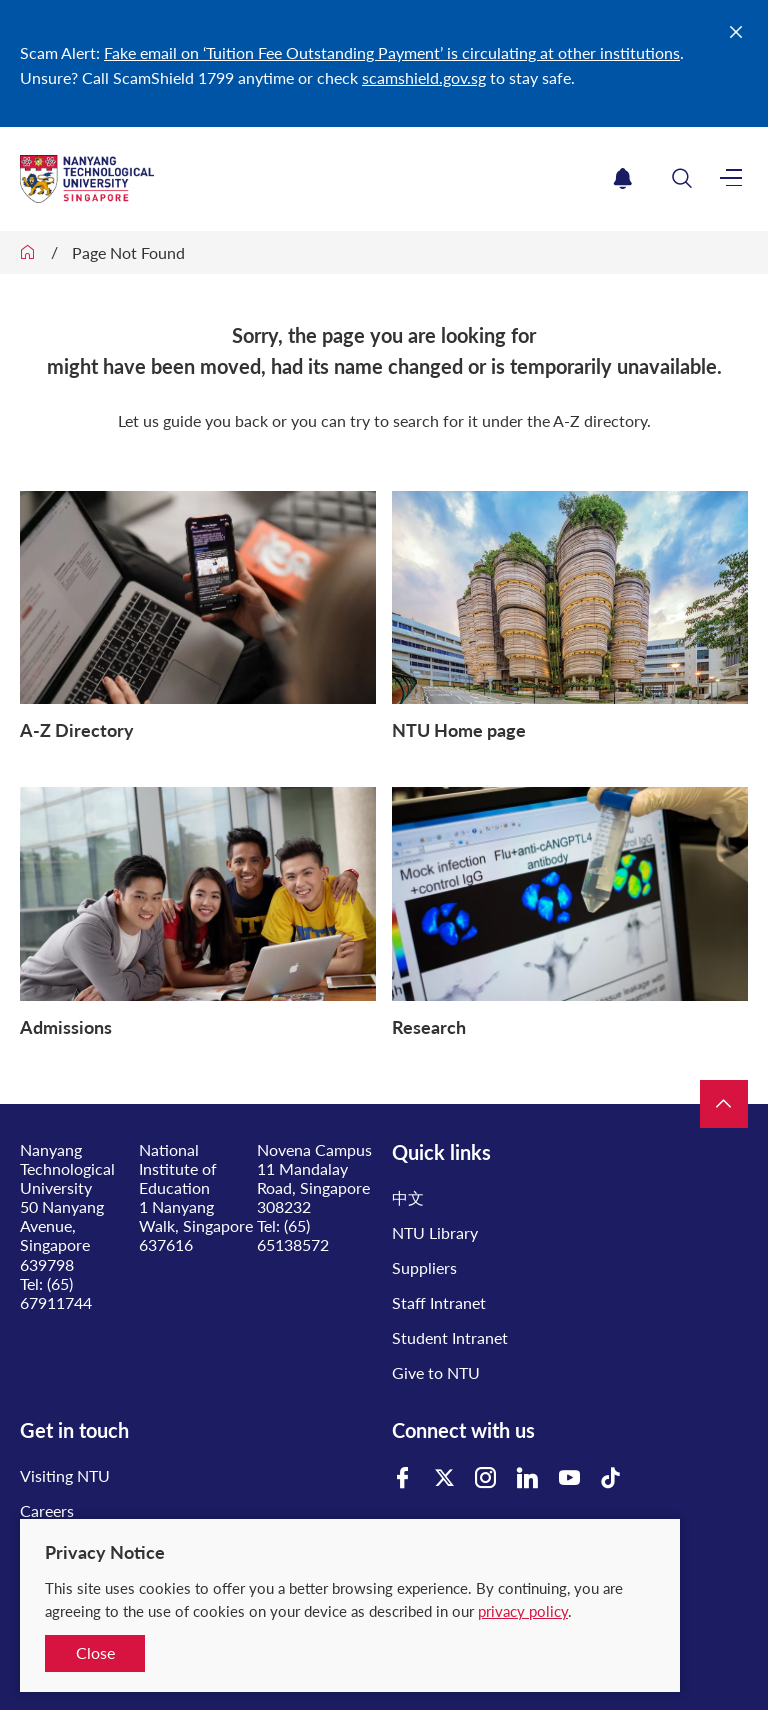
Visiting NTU (65, 1475)
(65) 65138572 (293, 1235)
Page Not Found (128, 252)
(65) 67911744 (56, 1293)
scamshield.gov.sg (424, 77)
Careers (47, 1510)
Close (95, 1652)
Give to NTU (436, 1372)
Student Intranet (450, 1337)
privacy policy (523, 1611)
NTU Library (435, 1232)
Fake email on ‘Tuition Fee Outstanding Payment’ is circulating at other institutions (392, 52)
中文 (408, 1197)
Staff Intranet (439, 1302)
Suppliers (424, 1267)
